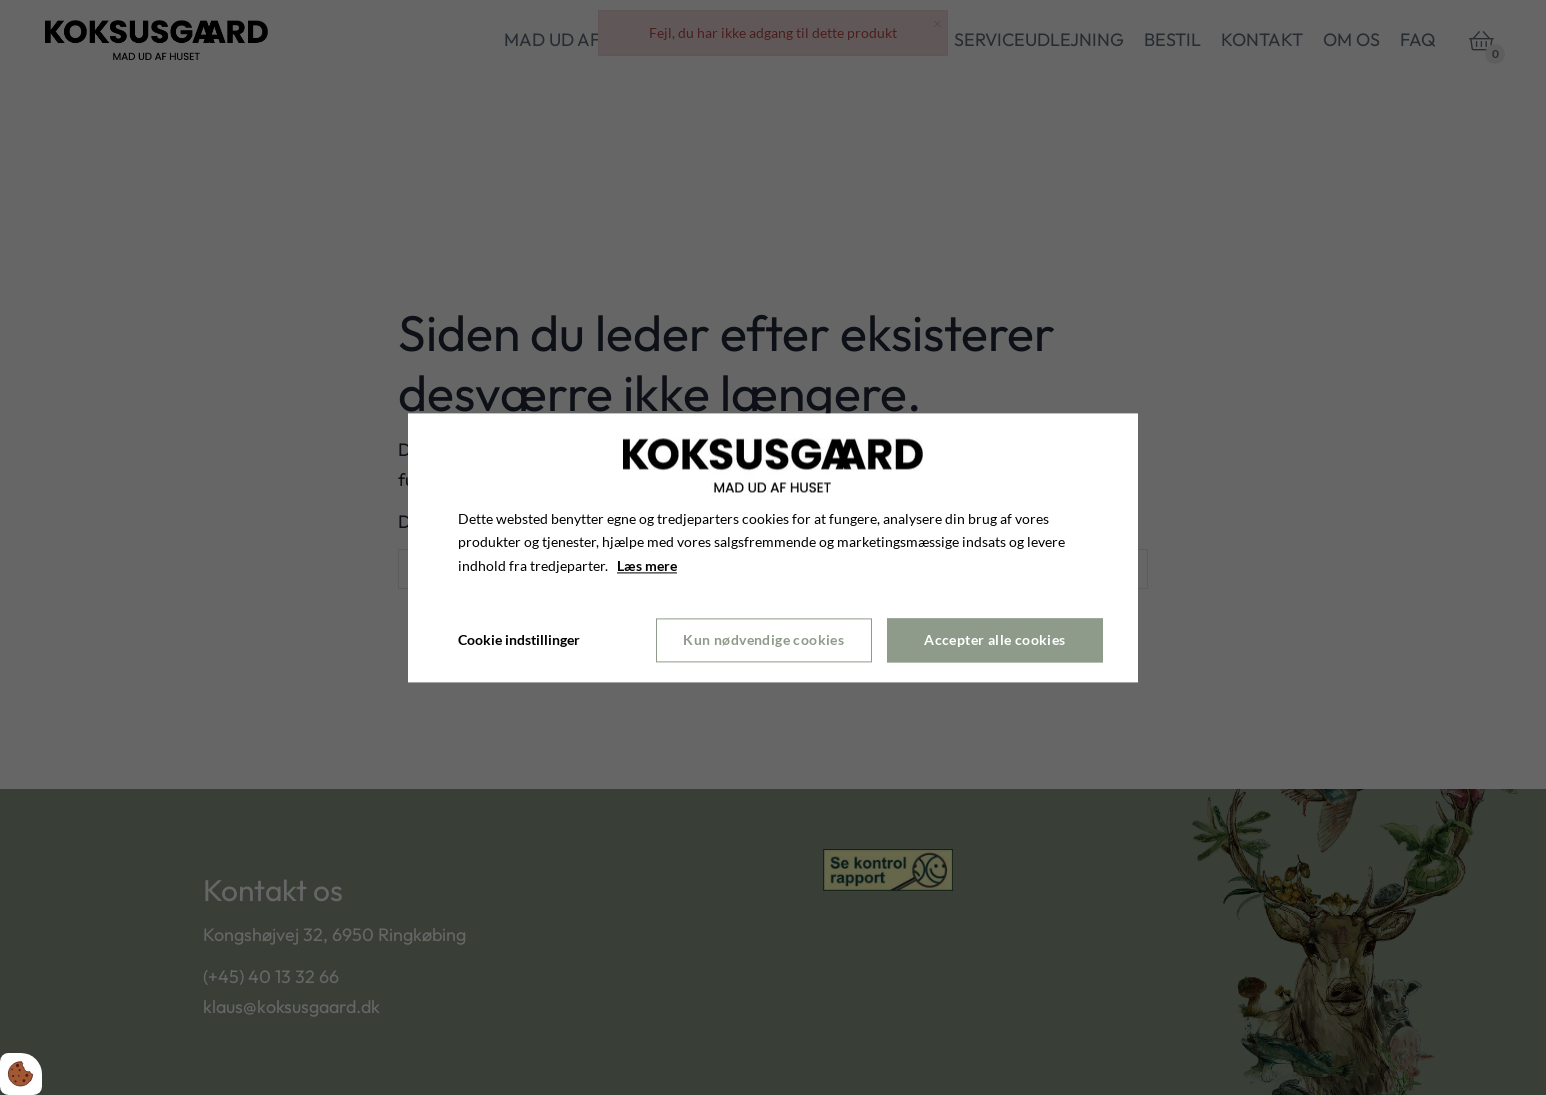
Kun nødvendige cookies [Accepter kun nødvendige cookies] (763, 640)
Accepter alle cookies (994, 640)
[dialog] (773, 547)
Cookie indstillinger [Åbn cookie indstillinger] (519, 639)
